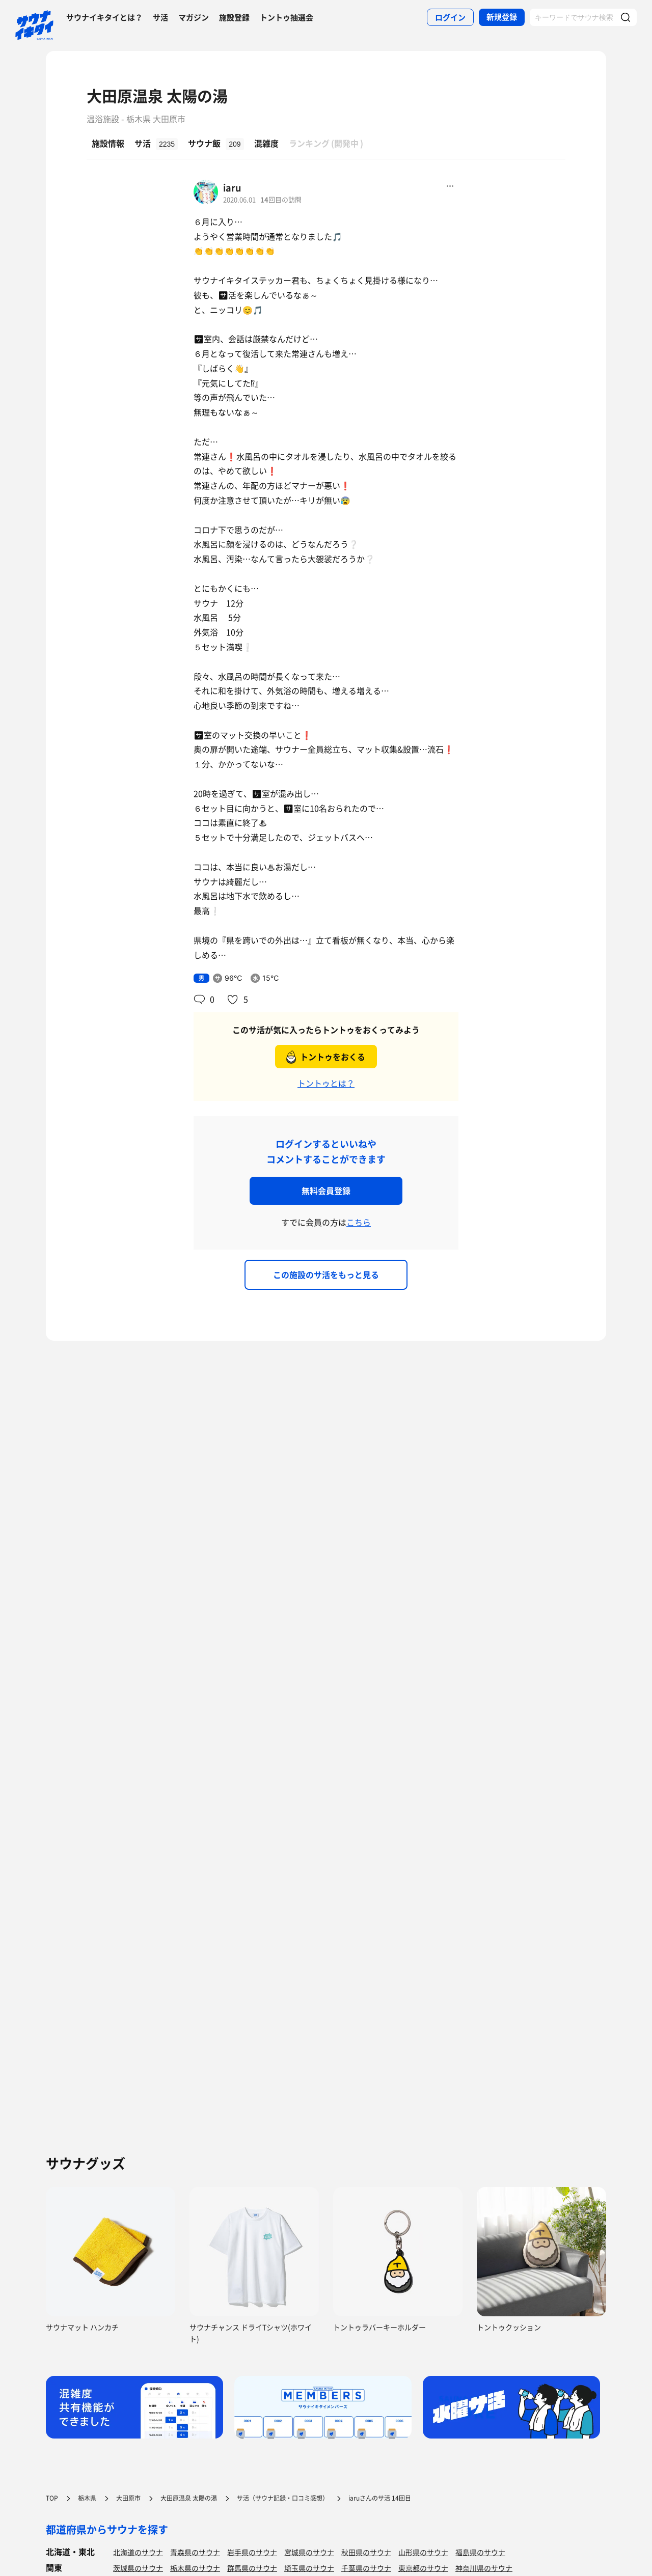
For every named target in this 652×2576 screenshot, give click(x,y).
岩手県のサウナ (252, 2552)
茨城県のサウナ (138, 2568)
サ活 (160, 17)
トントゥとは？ (326, 1083)
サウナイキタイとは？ (104, 17)
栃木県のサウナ (195, 2568)
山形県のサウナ (423, 2552)
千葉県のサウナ (366, 2568)
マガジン (193, 17)
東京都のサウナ (423, 2568)
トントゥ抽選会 (286, 17)
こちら (358, 1222)
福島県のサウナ (480, 2552)
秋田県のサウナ (366, 2552)
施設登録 (234, 17)
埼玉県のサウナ (309, 2568)
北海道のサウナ (138, 2552)
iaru (232, 188)
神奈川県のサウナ (483, 2568)
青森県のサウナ (195, 2552)
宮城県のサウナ (309, 2552)
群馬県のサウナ (252, 2568)
